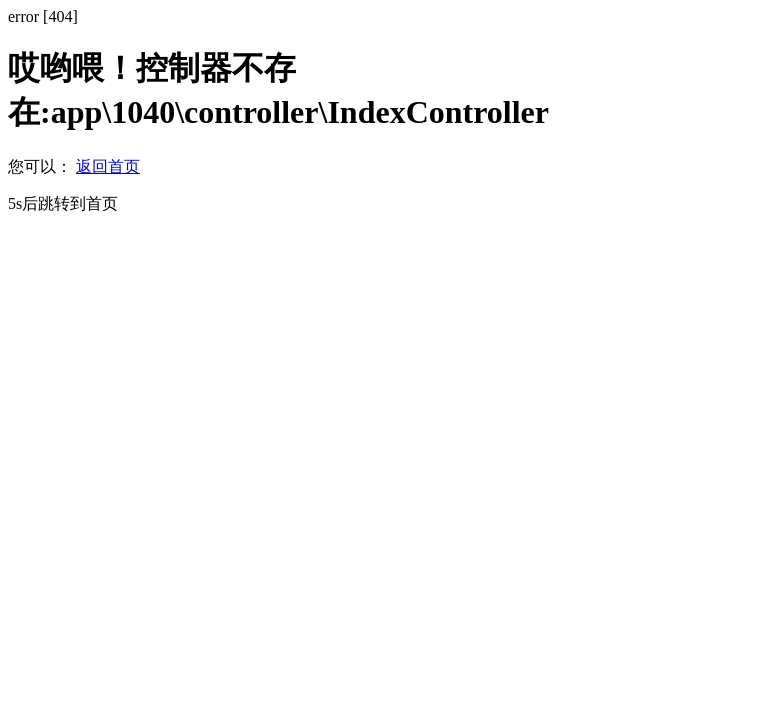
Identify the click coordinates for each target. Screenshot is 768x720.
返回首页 (108, 166)
